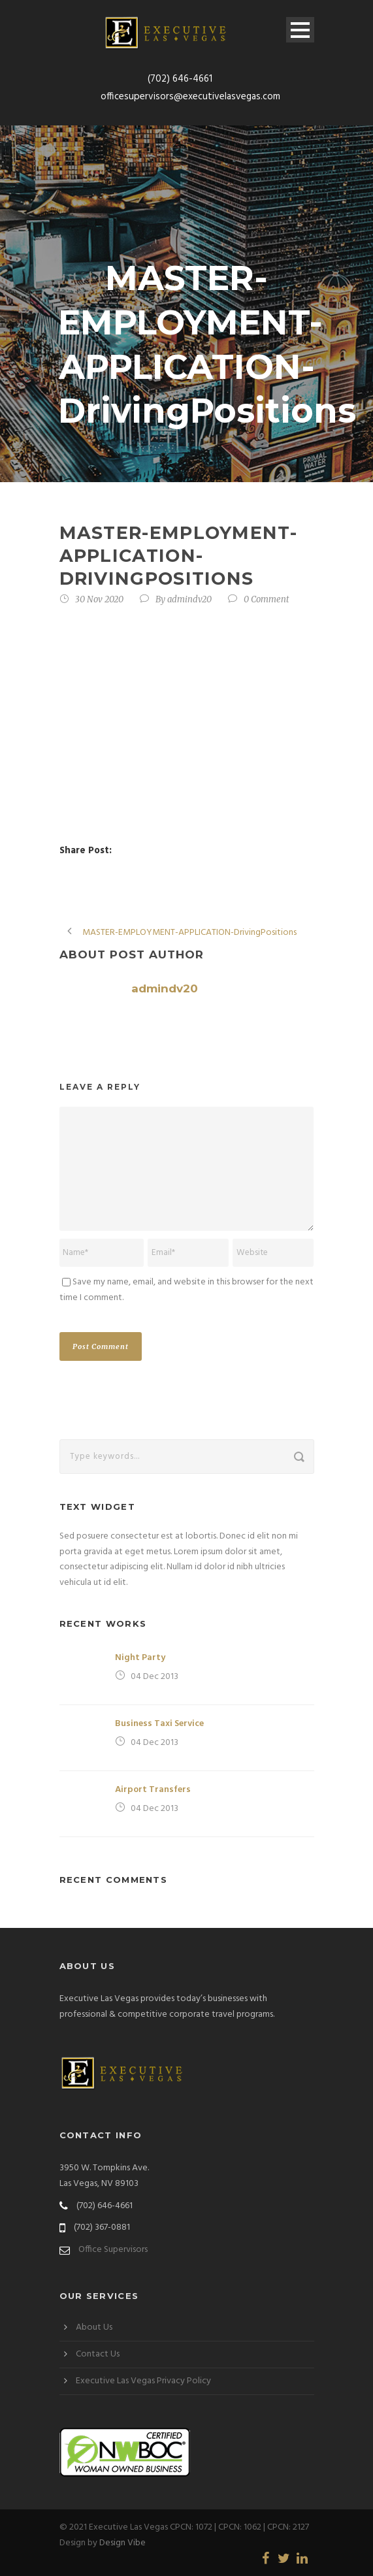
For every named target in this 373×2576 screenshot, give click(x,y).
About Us (94, 2327)
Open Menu (300, 29)
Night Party (140, 1657)
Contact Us (98, 2354)
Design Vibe (122, 2543)
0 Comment (266, 599)
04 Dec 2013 (154, 1676)
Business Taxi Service (159, 1723)
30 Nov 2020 (99, 599)
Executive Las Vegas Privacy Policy (143, 2381)
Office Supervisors (113, 2249)
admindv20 (189, 599)
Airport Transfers (153, 1789)
